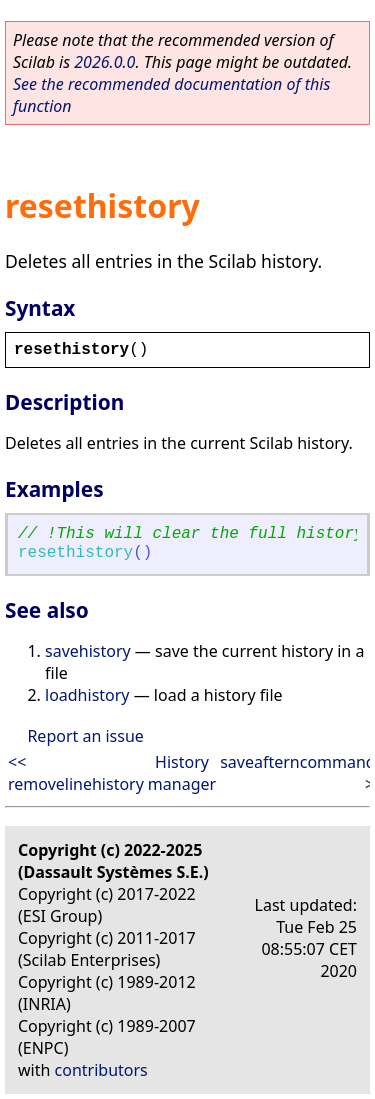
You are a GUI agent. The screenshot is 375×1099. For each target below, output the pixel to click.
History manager (182, 773)
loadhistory (87, 695)
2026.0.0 (104, 62)
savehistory (88, 651)
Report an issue (85, 736)
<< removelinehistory (76, 773)
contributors (101, 1070)
